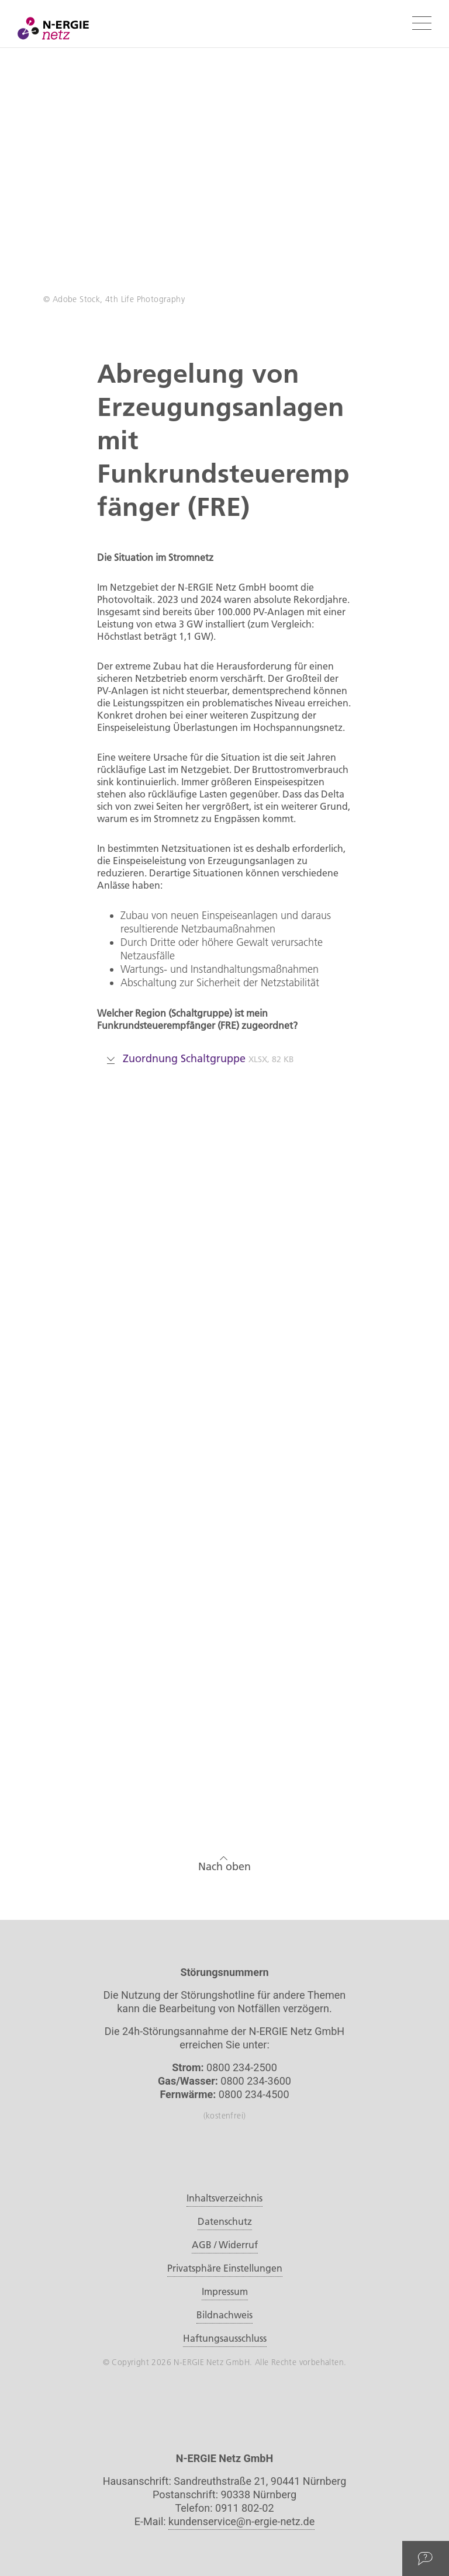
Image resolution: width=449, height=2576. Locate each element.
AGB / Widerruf (225, 2245)
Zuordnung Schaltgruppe (200, 1058)
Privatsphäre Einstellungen (224, 2268)
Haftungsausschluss (225, 2338)
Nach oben (224, 1862)
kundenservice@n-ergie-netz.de (241, 2521)
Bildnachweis (224, 2315)
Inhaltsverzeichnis (224, 2198)
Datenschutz (225, 2221)
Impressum (225, 2291)
